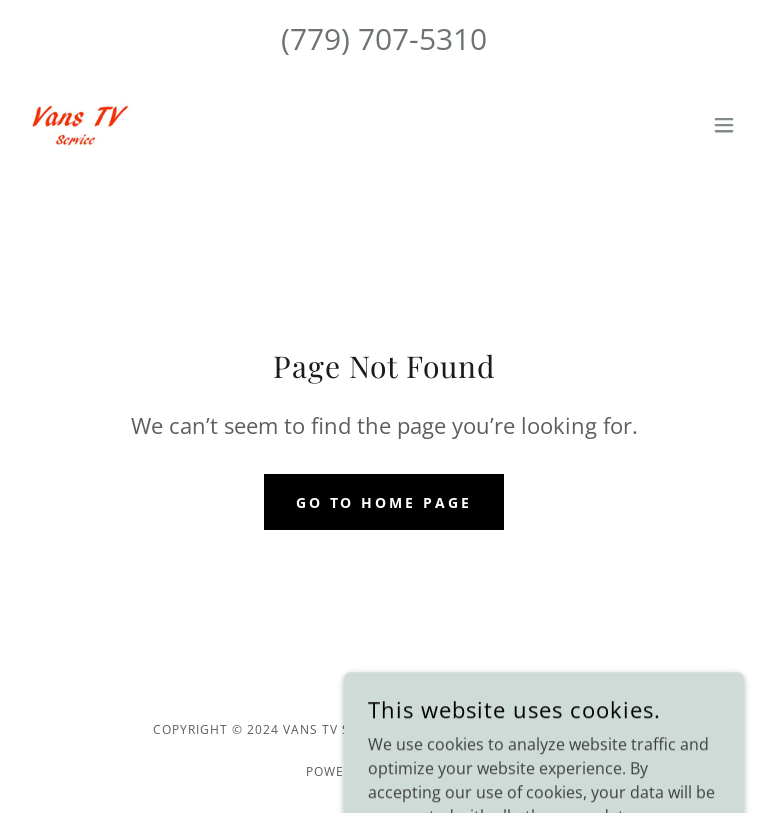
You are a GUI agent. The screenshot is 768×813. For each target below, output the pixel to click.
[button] (724, 125)
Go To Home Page (384, 502)
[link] (77, 125)
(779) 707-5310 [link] (384, 38)
